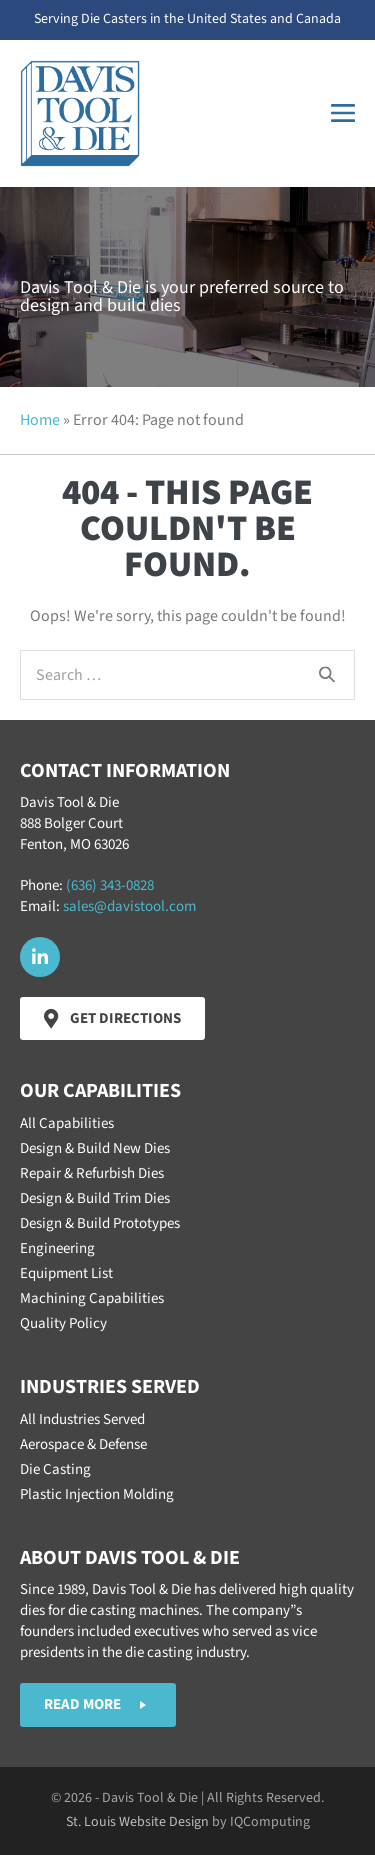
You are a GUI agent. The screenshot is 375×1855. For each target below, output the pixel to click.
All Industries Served (82, 1419)
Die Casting (55, 1469)
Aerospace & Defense (83, 1444)
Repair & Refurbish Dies (92, 1173)
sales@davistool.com (129, 906)
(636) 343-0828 (110, 885)
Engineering (57, 1248)
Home (40, 420)
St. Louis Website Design (137, 1822)
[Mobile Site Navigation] (343, 113)
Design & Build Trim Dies (95, 1198)
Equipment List (66, 1273)
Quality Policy (63, 1323)
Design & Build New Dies (95, 1148)
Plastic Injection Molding (97, 1494)
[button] (40, 957)
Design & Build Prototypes (100, 1223)
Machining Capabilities (92, 1298)
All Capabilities (67, 1123)
